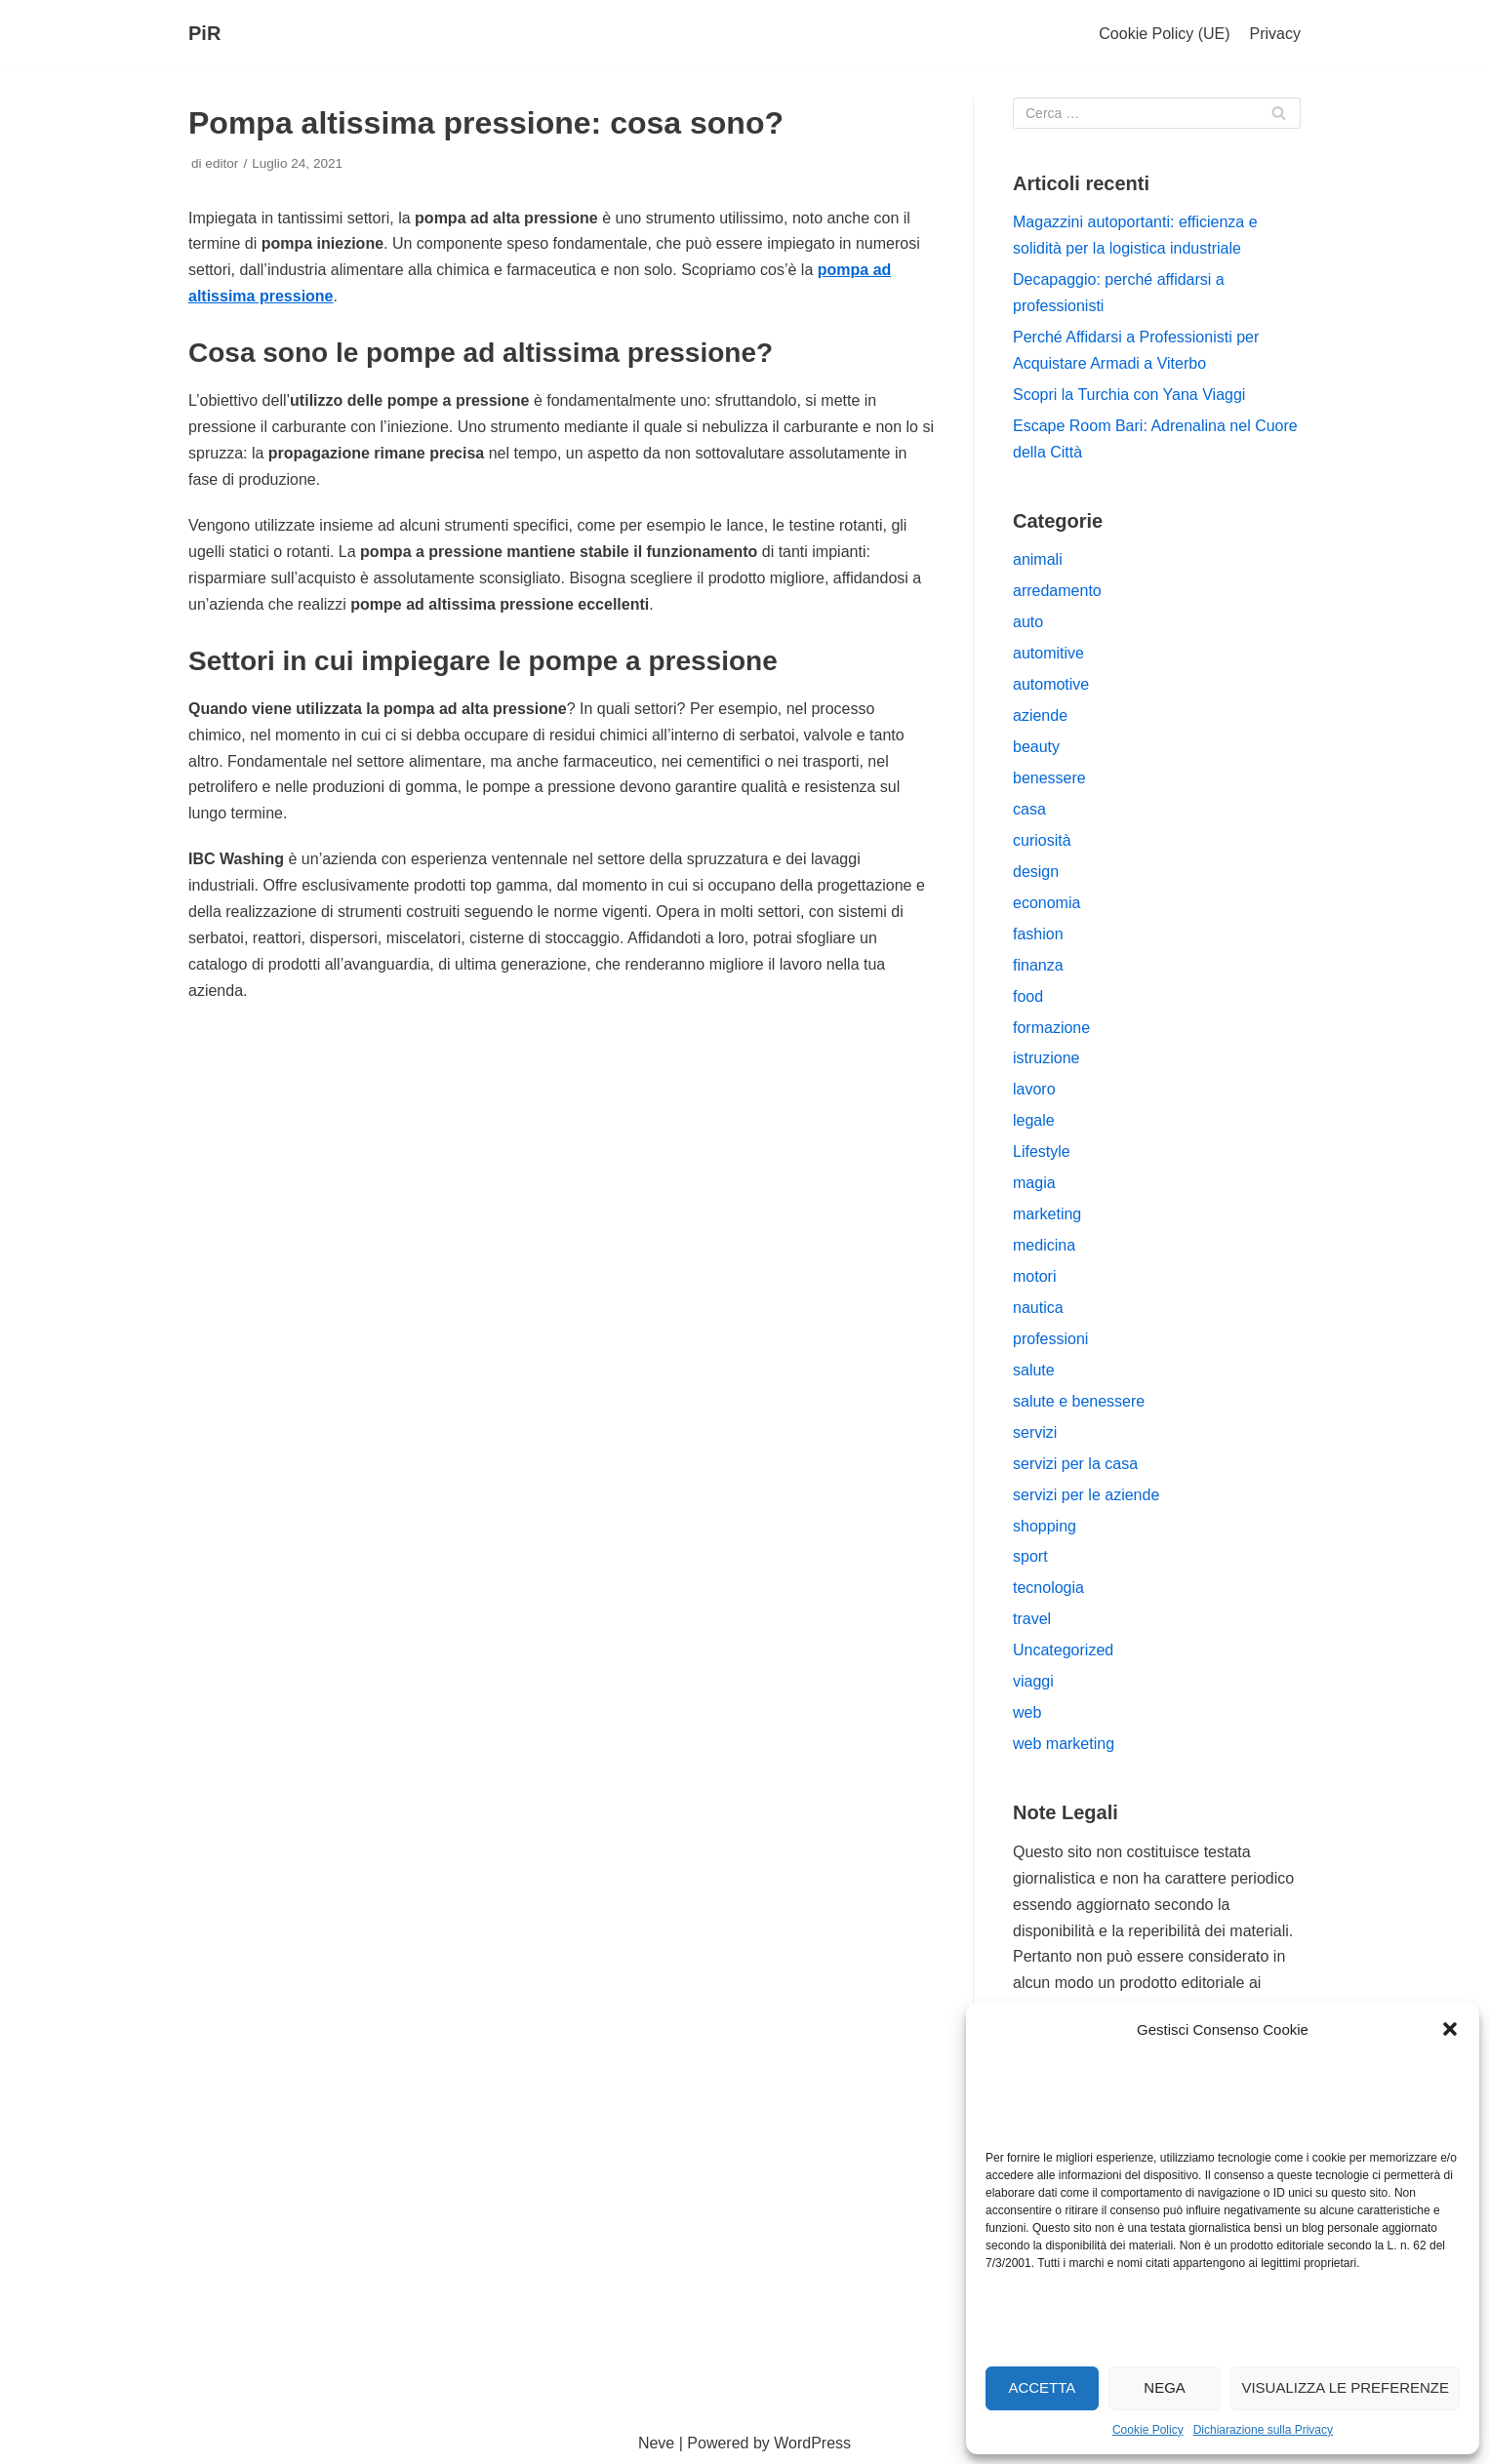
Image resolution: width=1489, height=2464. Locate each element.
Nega (1165, 2387)
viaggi (1033, 1681)
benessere (1049, 778)
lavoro (1034, 1089)
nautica (1038, 1307)
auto (1028, 622)
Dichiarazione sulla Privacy (1263, 2430)
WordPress (812, 2443)
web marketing (1063, 1743)
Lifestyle (1041, 1151)
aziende (1040, 715)
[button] (1450, 2029)
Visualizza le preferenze (1345, 2387)
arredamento (1057, 590)
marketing (1047, 1214)
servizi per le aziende (1086, 1495)
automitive (1048, 653)
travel (1032, 1618)
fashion (1038, 934)
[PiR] (204, 34)
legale (1034, 1120)
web (1027, 1712)
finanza (1038, 965)
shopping (1044, 1526)
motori (1034, 1276)
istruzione (1046, 1058)
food (1028, 996)
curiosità (1042, 840)
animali (1038, 559)
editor (221, 163)
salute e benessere (1079, 1401)
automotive (1051, 684)
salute (1034, 1370)
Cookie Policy (1148, 2430)
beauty (1036, 746)
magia (1034, 1182)
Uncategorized (1063, 1650)
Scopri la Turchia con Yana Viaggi (1129, 394)
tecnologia (1048, 1587)
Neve (656, 2443)
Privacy (1275, 33)
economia (1046, 902)
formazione (1051, 1027)
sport (1030, 1556)
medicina (1044, 1245)
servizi (1035, 1432)
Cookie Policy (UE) (1164, 33)
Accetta (1041, 2387)
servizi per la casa (1075, 1463)
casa (1029, 809)
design (1036, 871)
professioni (1050, 1339)
